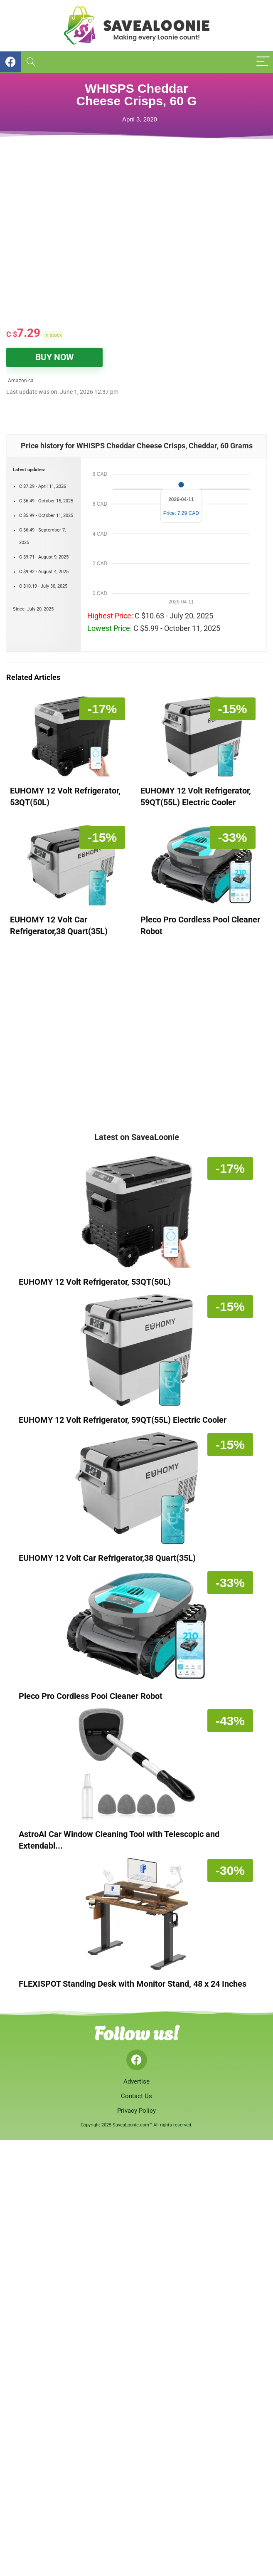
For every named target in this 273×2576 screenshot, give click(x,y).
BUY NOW (54, 357)
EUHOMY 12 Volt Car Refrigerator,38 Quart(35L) (107, 1558)
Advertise (136, 2081)
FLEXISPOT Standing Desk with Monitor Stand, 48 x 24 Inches (132, 1984)
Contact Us (136, 2096)
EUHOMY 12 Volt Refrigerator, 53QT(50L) (95, 1282)
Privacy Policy (136, 2110)
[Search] (31, 62)
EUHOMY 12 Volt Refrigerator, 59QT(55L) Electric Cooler (122, 1420)
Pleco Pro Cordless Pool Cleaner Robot (90, 1696)
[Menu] (263, 62)
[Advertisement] (110, 254)
